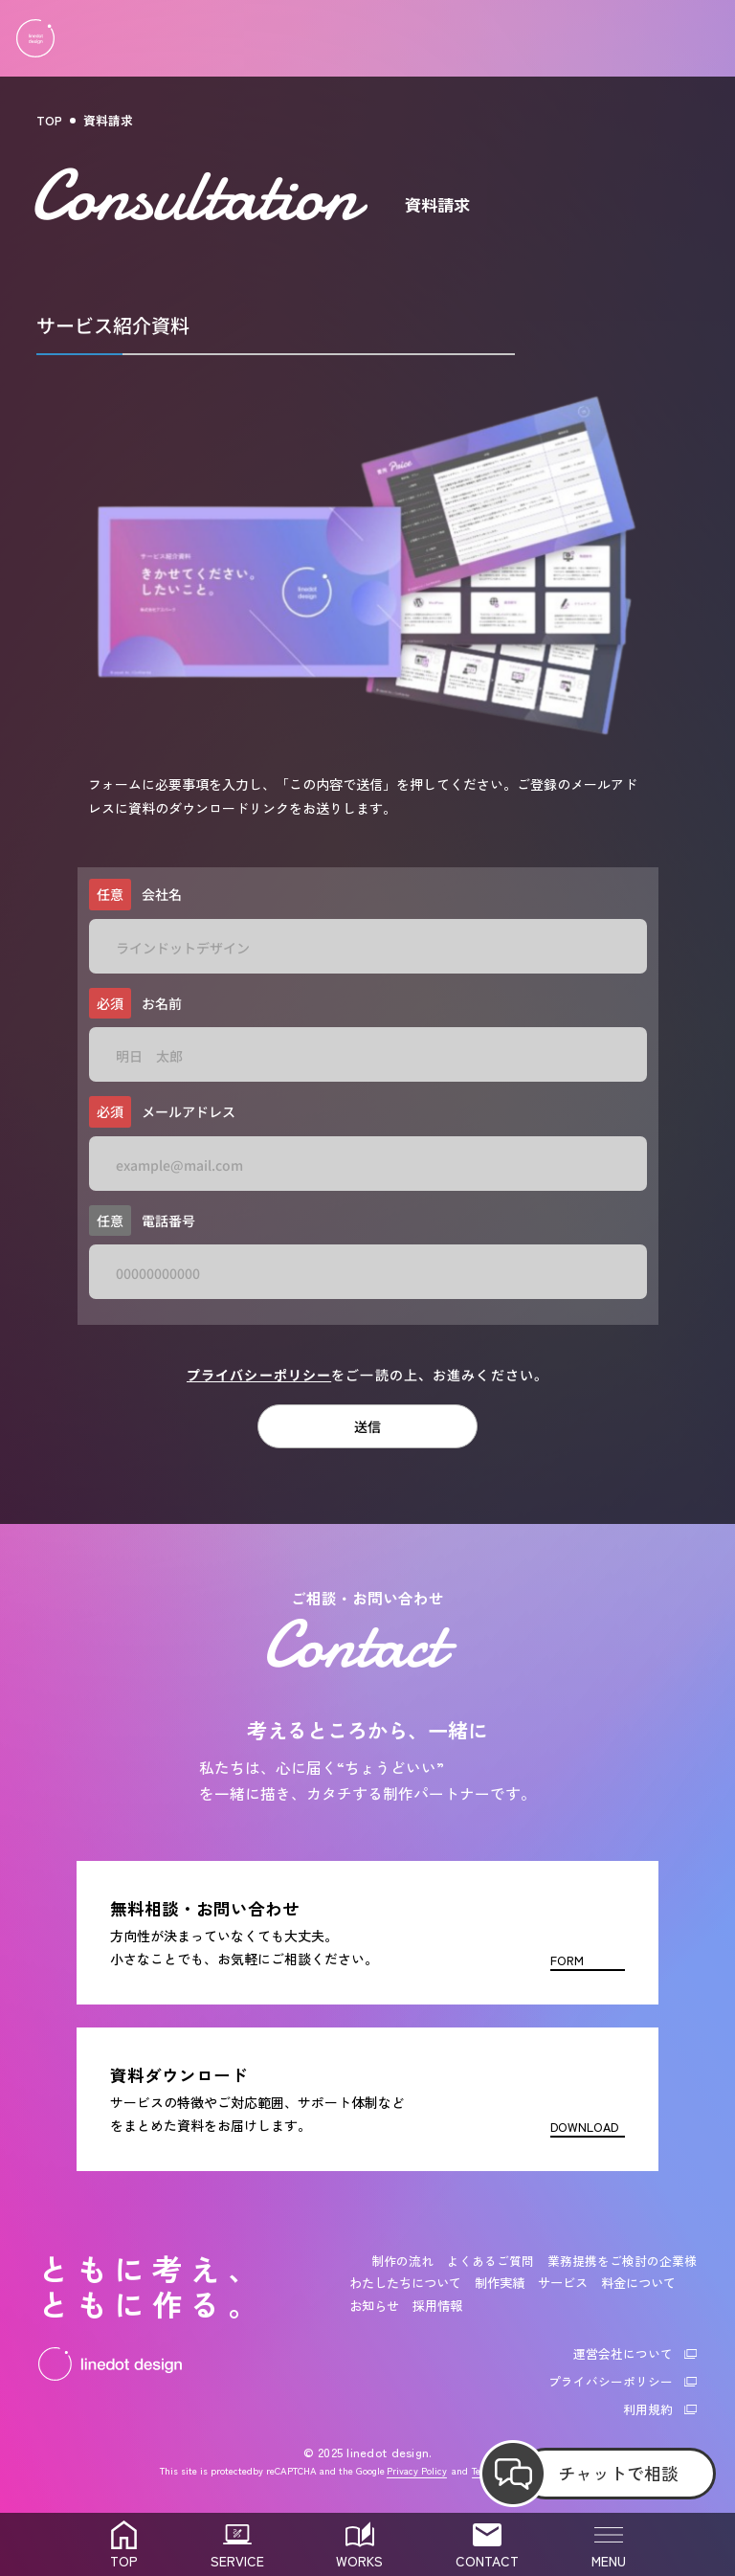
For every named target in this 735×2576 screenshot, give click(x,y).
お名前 (135, 1003)
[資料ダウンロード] (367, 2099)
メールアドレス (162, 1112)
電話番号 (142, 1221)
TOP (49, 120)
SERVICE (237, 2560)
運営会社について (623, 2353)
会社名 (135, 894)
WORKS (359, 2560)
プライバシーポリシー (259, 1374)
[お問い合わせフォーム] (367, 1933)
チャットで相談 (618, 2472)
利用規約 (648, 2409)
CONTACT (487, 2560)
